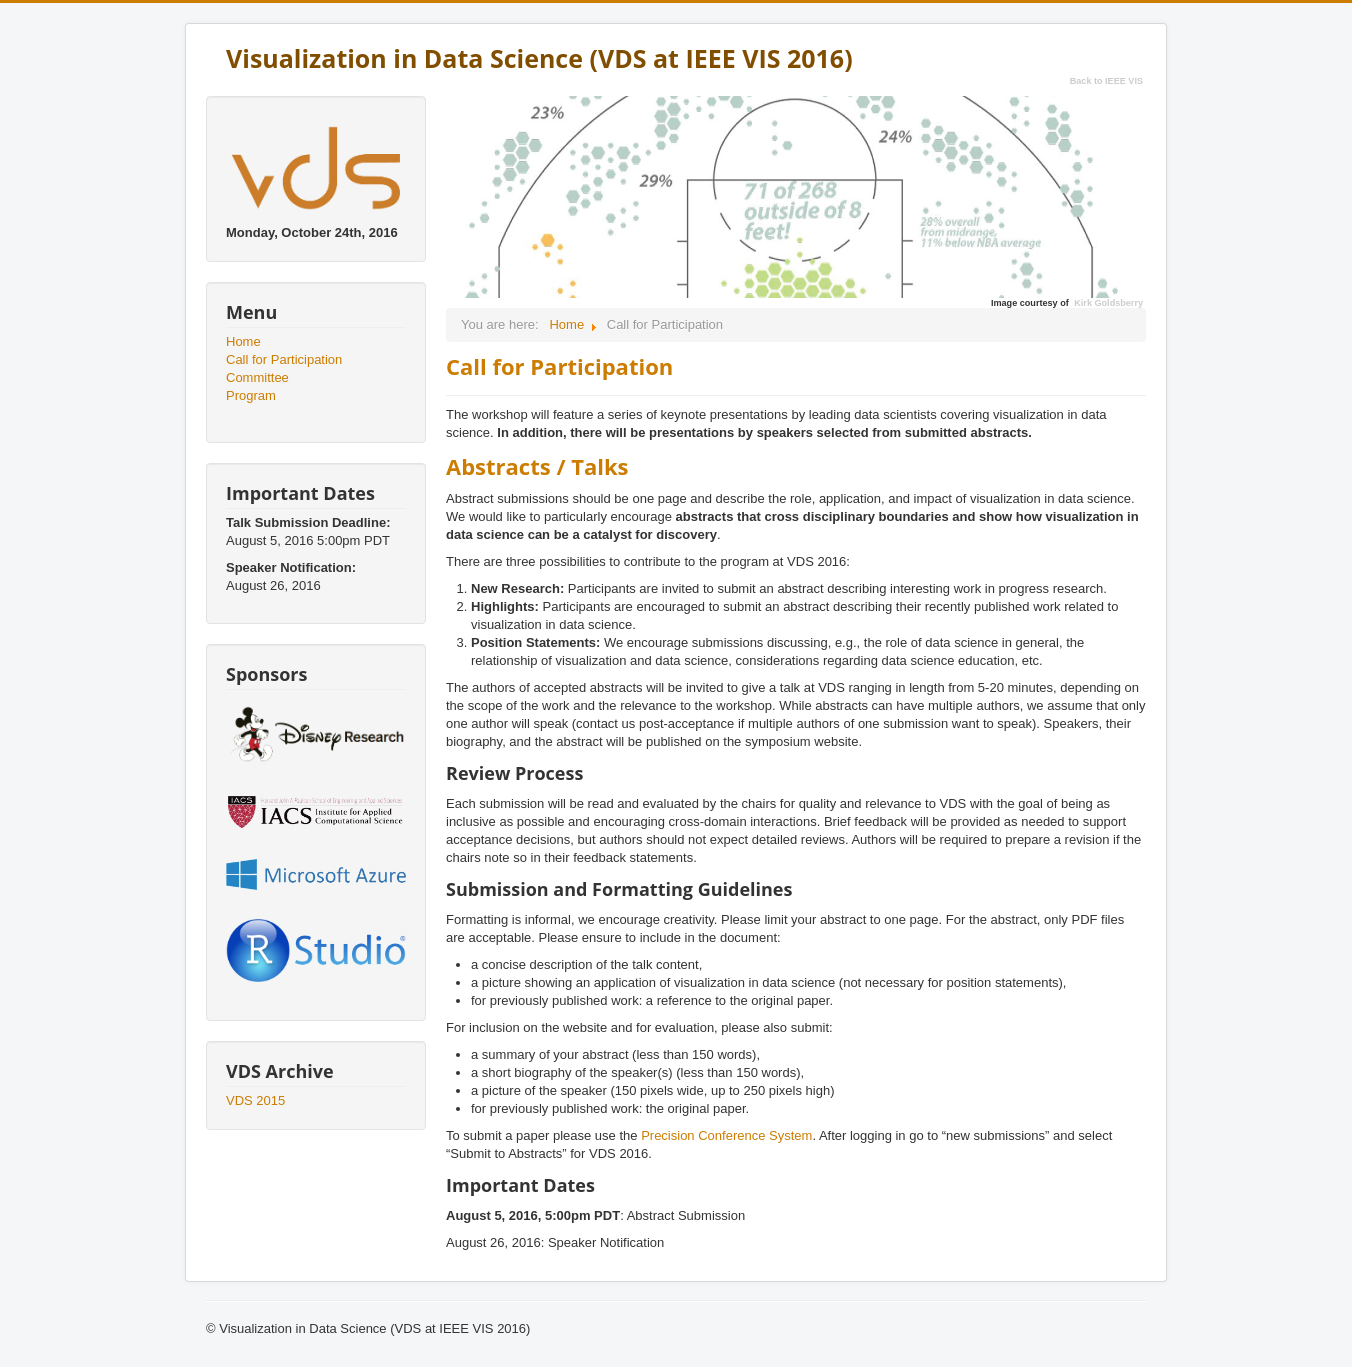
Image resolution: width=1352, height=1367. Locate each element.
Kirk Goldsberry (1108, 303)
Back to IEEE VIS (1106, 81)
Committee (257, 377)
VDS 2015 (255, 1100)
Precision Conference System (726, 1135)
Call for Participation (284, 359)
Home (243, 341)
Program (251, 395)
